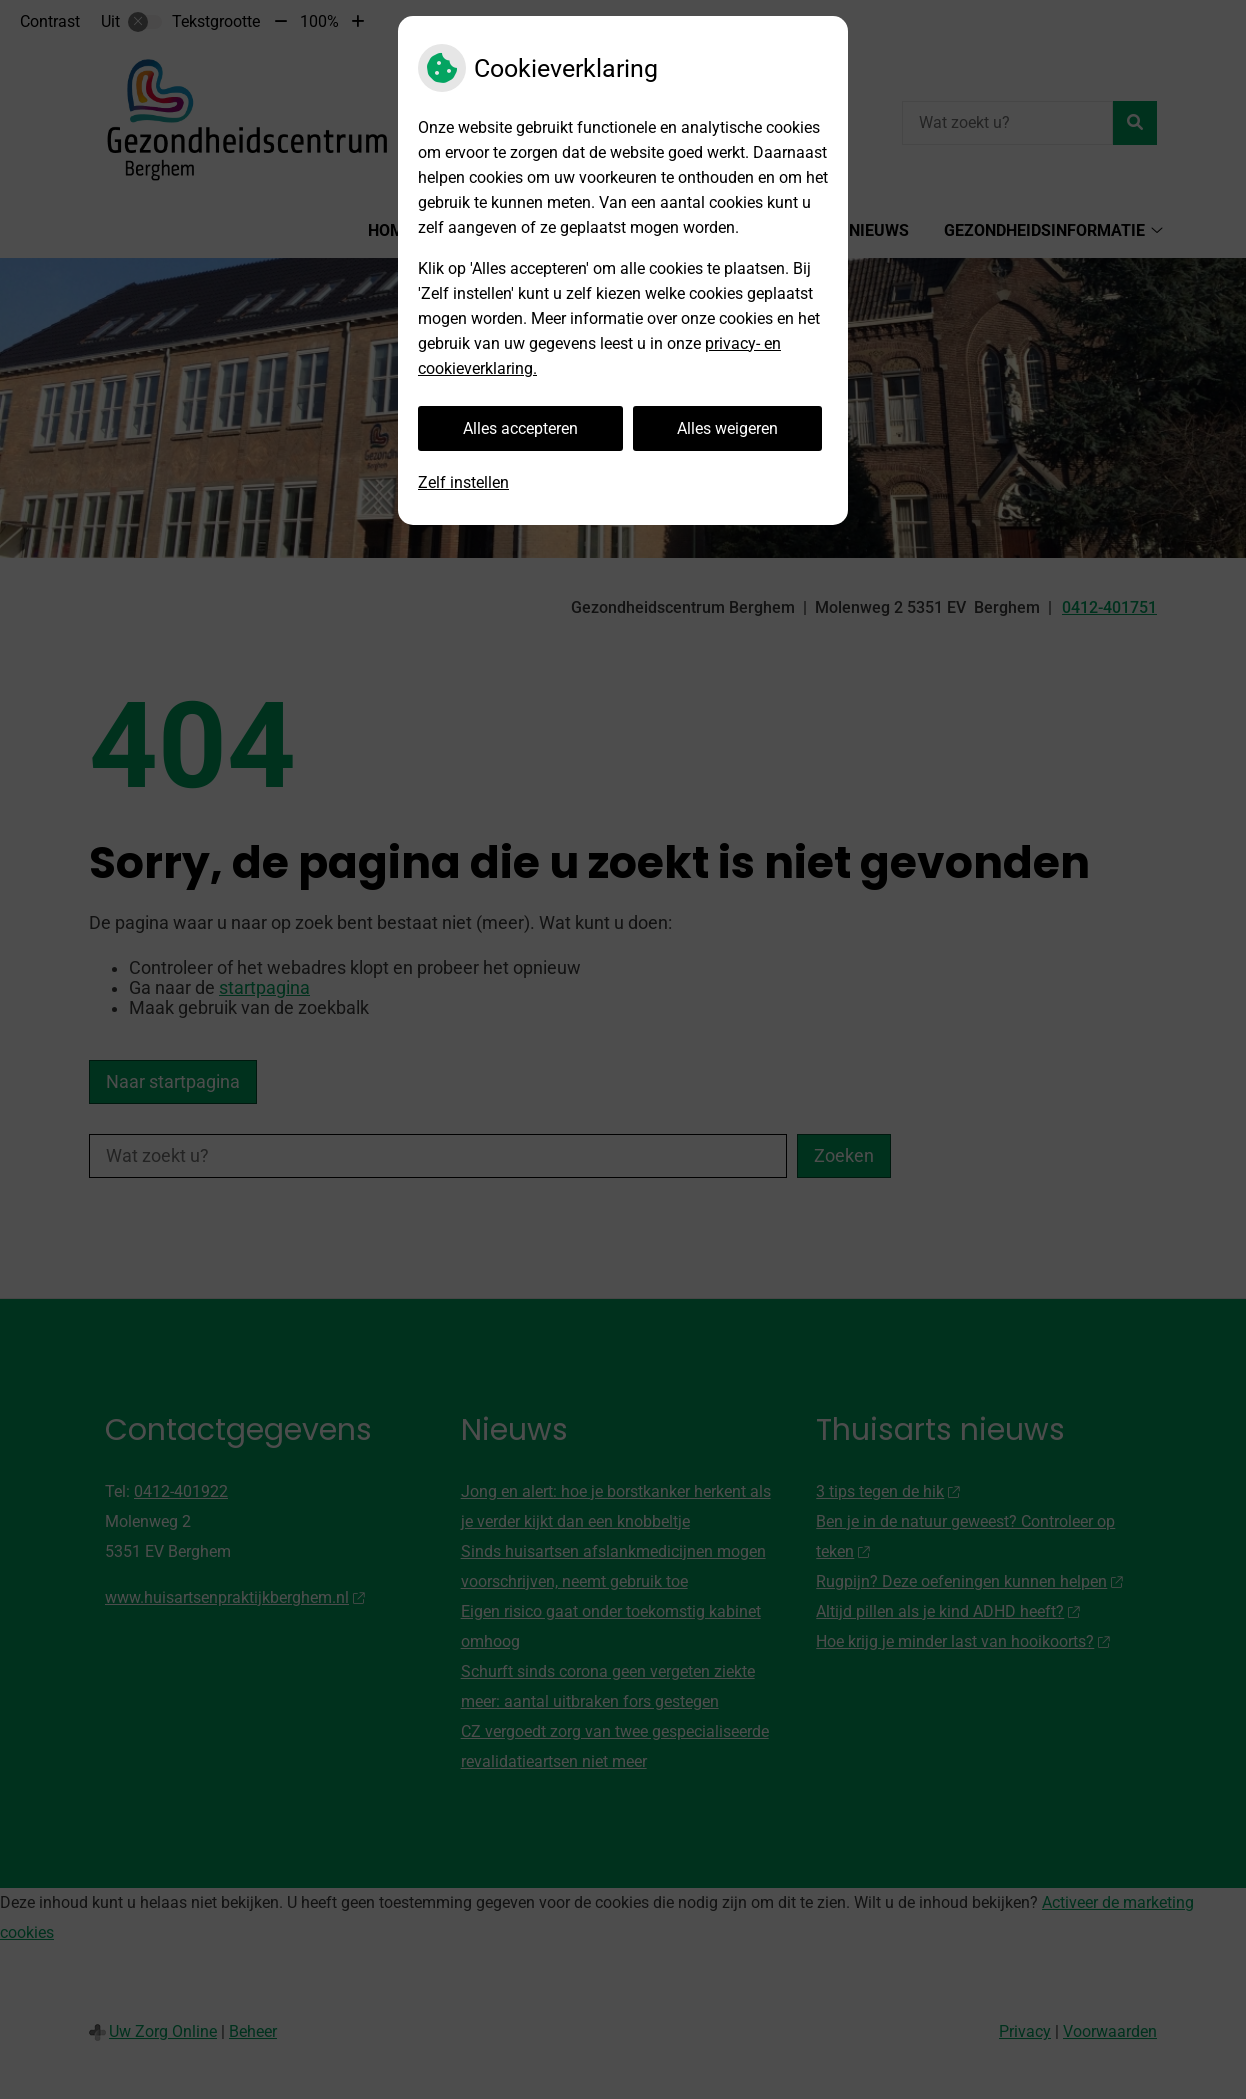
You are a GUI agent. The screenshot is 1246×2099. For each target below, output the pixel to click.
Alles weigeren (727, 428)
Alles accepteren (520, 428)
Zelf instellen (463, 482)
